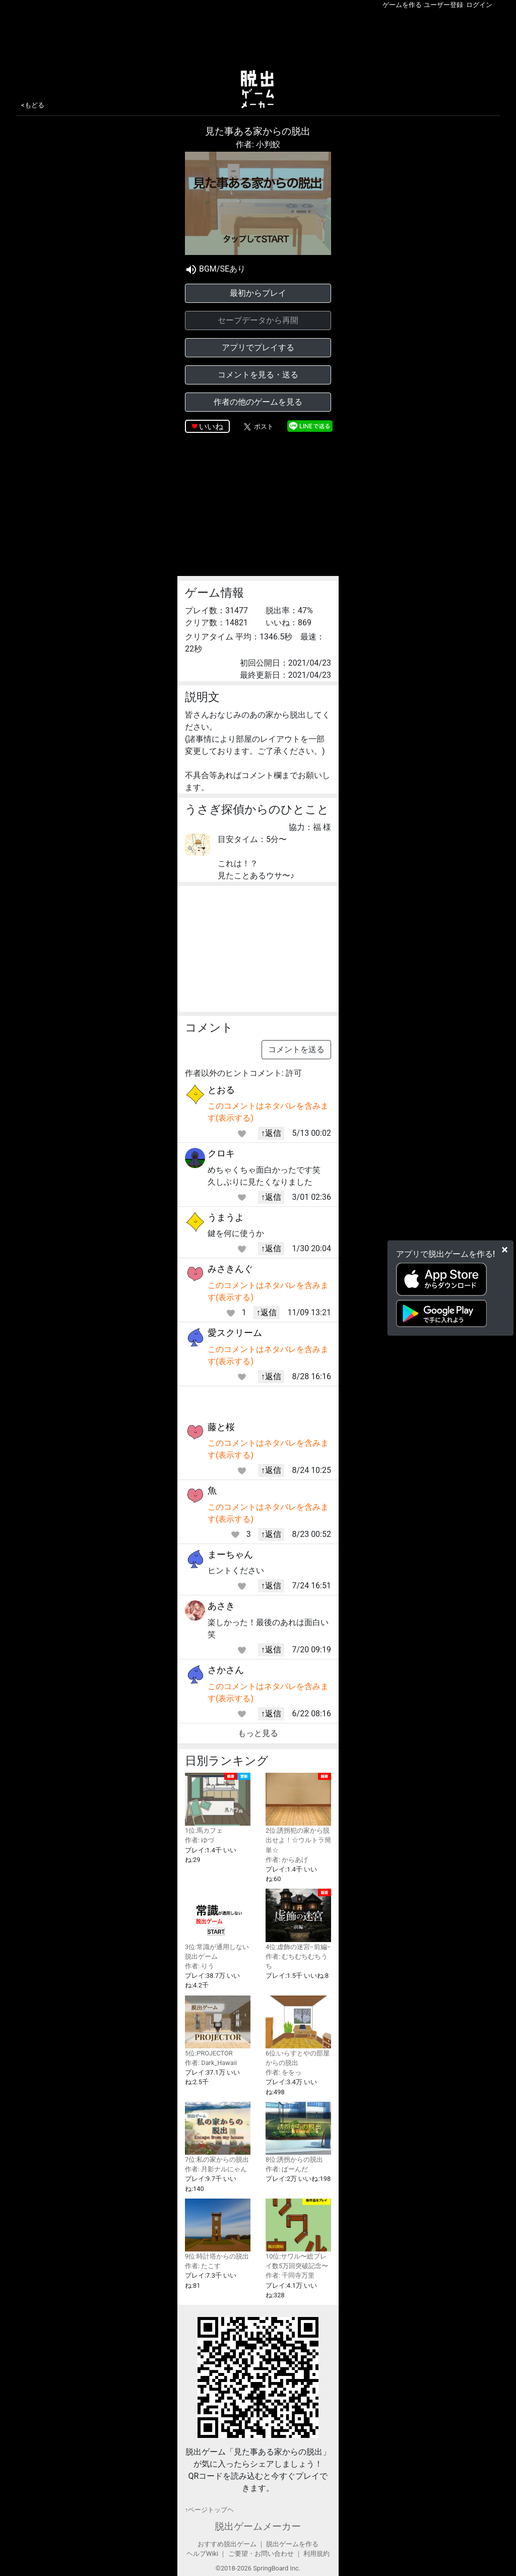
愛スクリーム (235, 1332)
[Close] (504, 1250)
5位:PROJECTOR (217, 2026)
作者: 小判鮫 (258, 144)
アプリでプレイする (258, 347)
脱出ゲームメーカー (258, 2526)
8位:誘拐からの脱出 (298, 2132)
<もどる (32, 105)
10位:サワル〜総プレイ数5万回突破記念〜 (298, 2234)
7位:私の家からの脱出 (217, 2132)
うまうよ (226, 1217)
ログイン (479, 5)
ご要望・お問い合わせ (261, 2553)
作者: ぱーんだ (287, 2169)
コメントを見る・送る (258, 374)
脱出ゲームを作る (292, 2544)
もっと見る (258, 1733)
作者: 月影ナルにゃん (216, 2169)
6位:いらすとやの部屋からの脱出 (298, 2031)
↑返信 (271, 1133)
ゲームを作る (402, 5)
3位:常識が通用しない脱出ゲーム (217, 1924)
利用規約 (316, 2553)
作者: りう (199, 1966)
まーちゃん (230, 1554)
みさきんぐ (230, 1268)
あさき (221, 1605)
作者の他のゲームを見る (258, 402)
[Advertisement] (258, 37)
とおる (221, 1089)
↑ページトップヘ (209, 2510)
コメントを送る (296, 1049)
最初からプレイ (258, 293)
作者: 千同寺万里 (290, 2275)
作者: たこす (203, 2266)
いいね (211, 426)
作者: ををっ (283, 2072)
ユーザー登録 (443, 5)
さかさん (226, 1669)
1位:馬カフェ (217, 1803)
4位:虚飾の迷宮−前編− (298, 1919)
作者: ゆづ (199, 1840)
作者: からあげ (287, 1859)
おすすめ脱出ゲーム (227, 2544)
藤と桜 (221, 1427)
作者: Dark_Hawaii (211, 2063)
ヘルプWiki (202, 2553)
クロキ (221, 1153)
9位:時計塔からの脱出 (217, 2229)
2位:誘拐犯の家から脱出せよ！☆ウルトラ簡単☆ (298, 1813)
